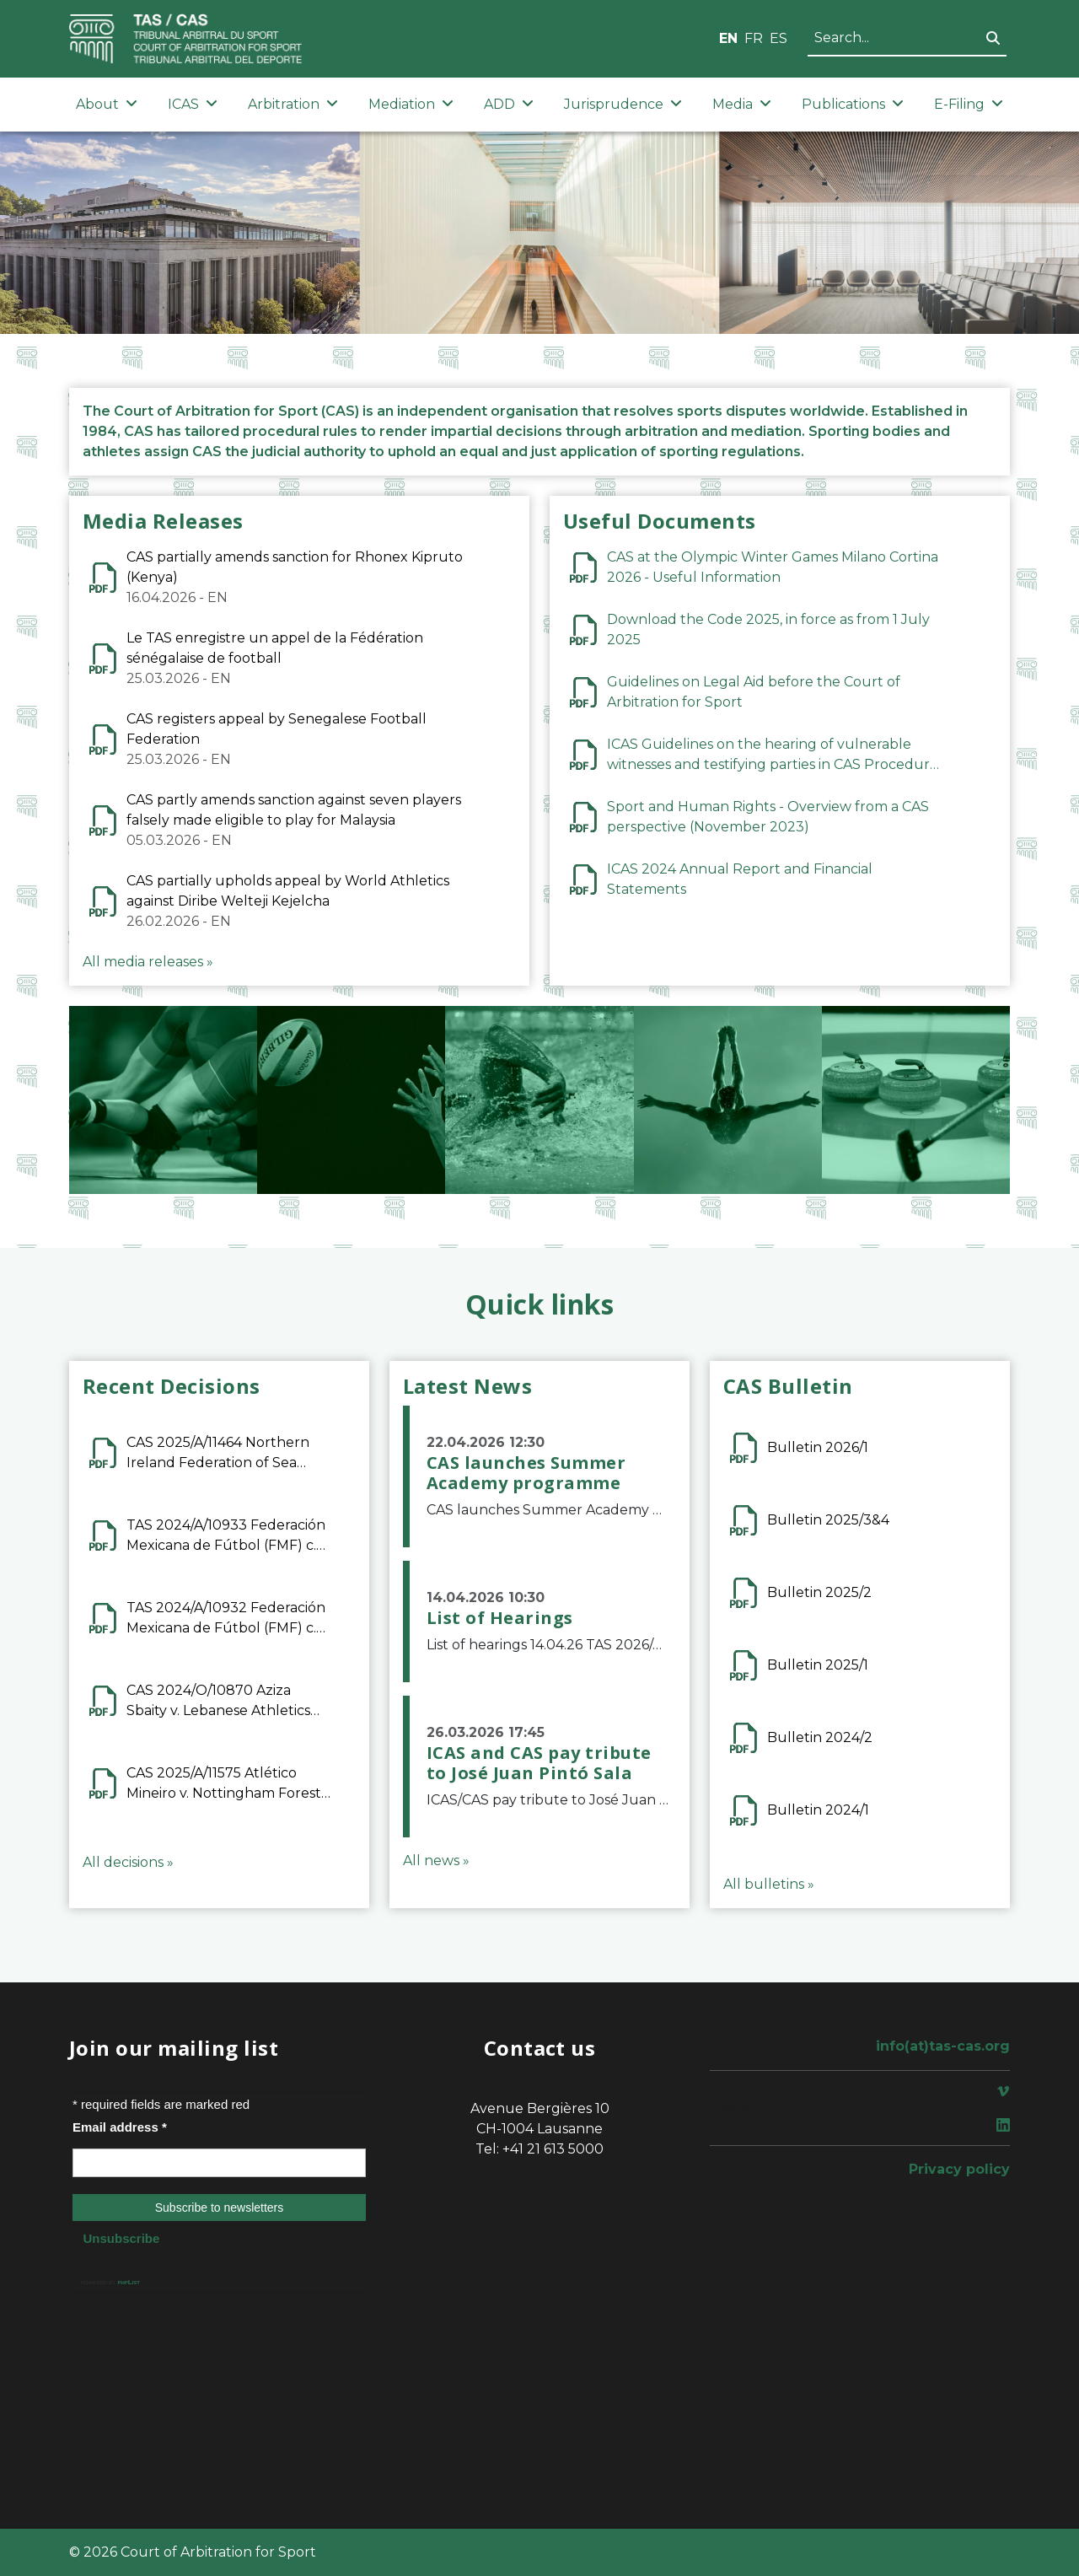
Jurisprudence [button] (623, 104)
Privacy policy (959, 2169)
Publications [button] (853, 104)
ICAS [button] (192, 104)
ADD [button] (509, 104)
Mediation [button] (411, 104)
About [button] (106, 104)
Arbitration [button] (293, 104)
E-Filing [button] (968, 104)
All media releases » (148, 962)
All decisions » (128, 1862)
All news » (436, 1861)
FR (753, 38)
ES (778, 38)
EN (728, 38)
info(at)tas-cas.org (943, 2046)
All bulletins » (768, 1884)
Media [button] (741, 104)
